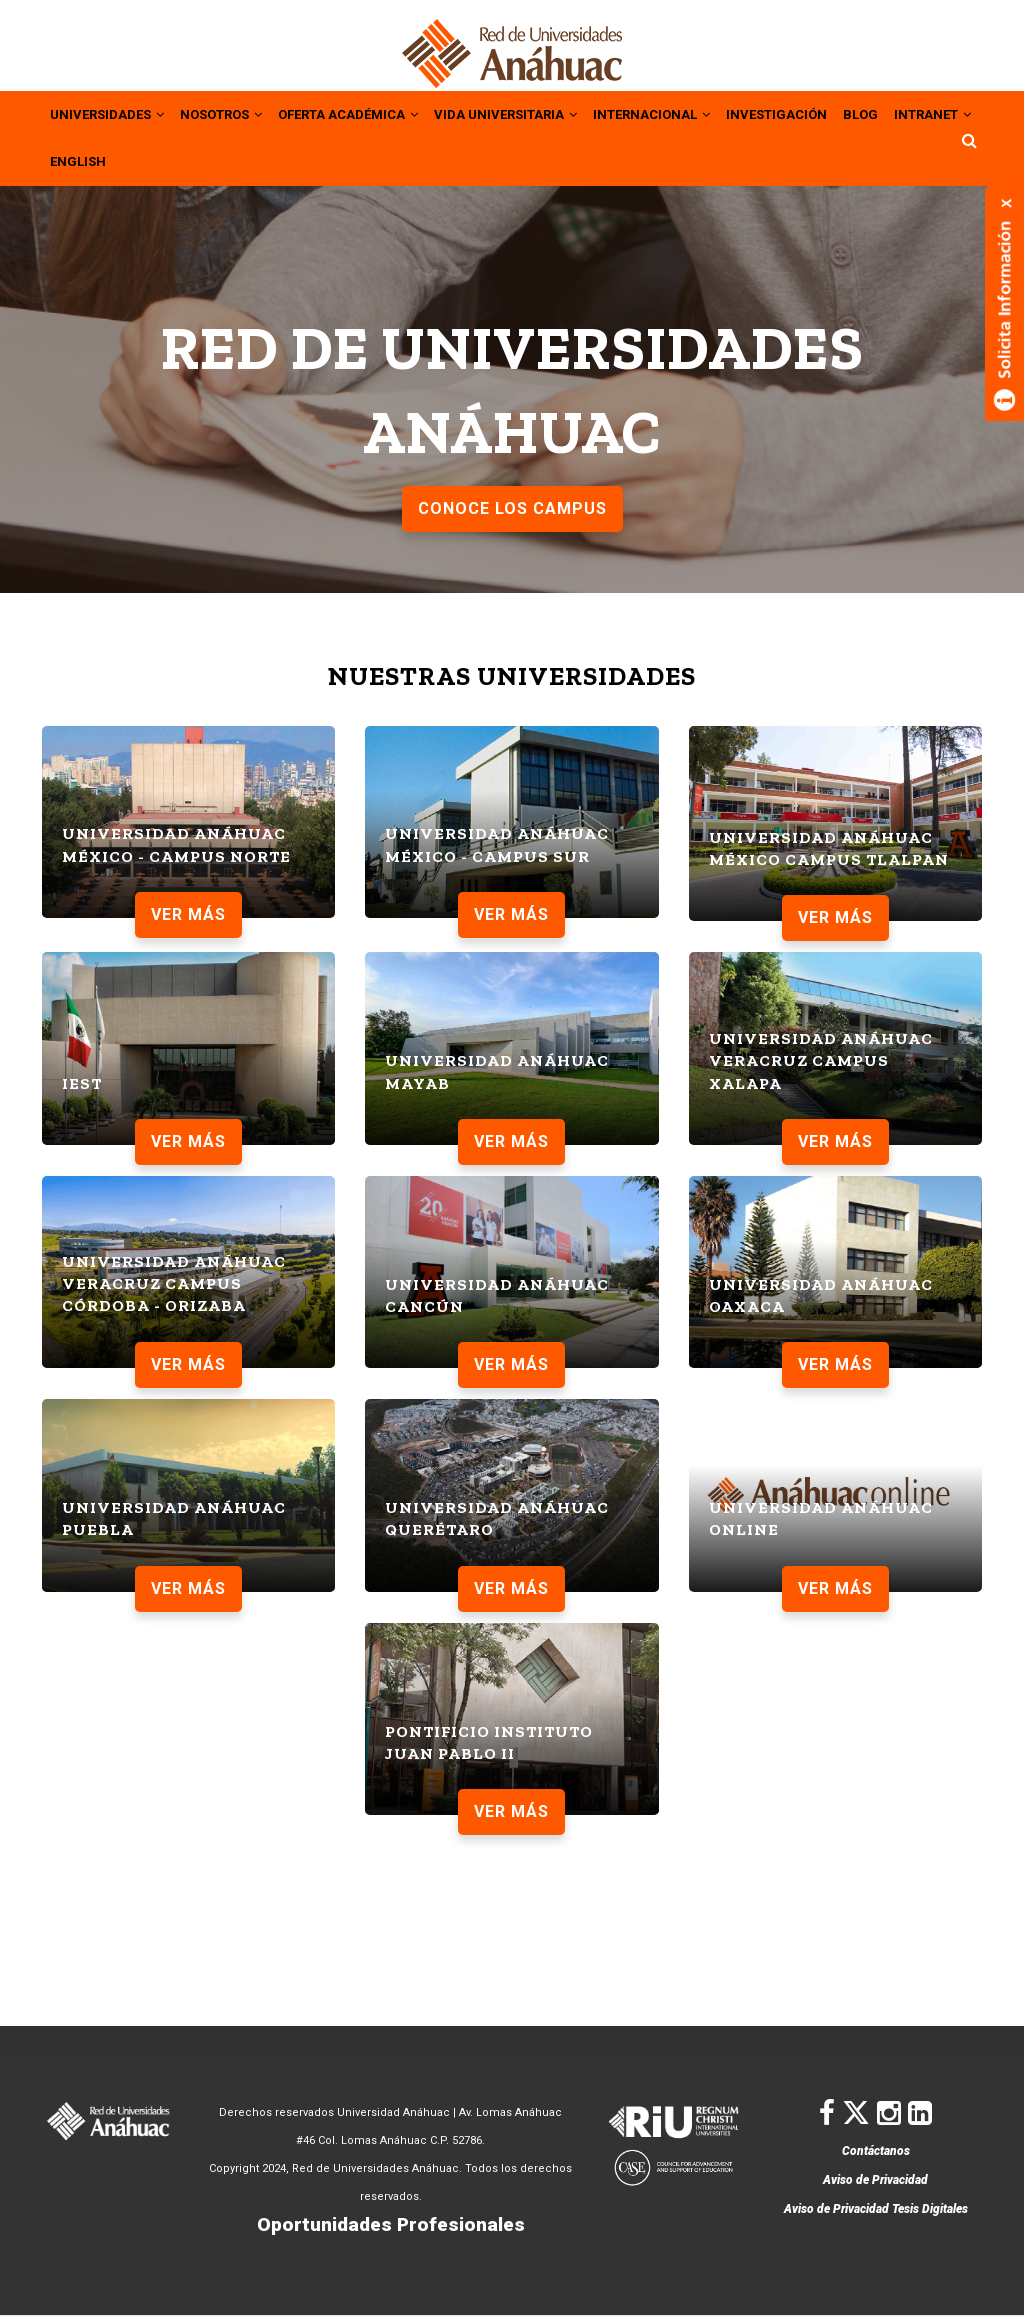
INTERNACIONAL (707, 113)
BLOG (932, 113)
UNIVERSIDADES (112, 113)
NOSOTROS (235, 113)
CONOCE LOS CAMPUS (512, 505)
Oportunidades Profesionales (391, 2224)
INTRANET (92, 159)
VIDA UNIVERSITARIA (548, 113)
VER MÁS (188, 911)
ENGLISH (181, 159)
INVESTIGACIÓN (843, 113)
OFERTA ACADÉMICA (375, 113)
